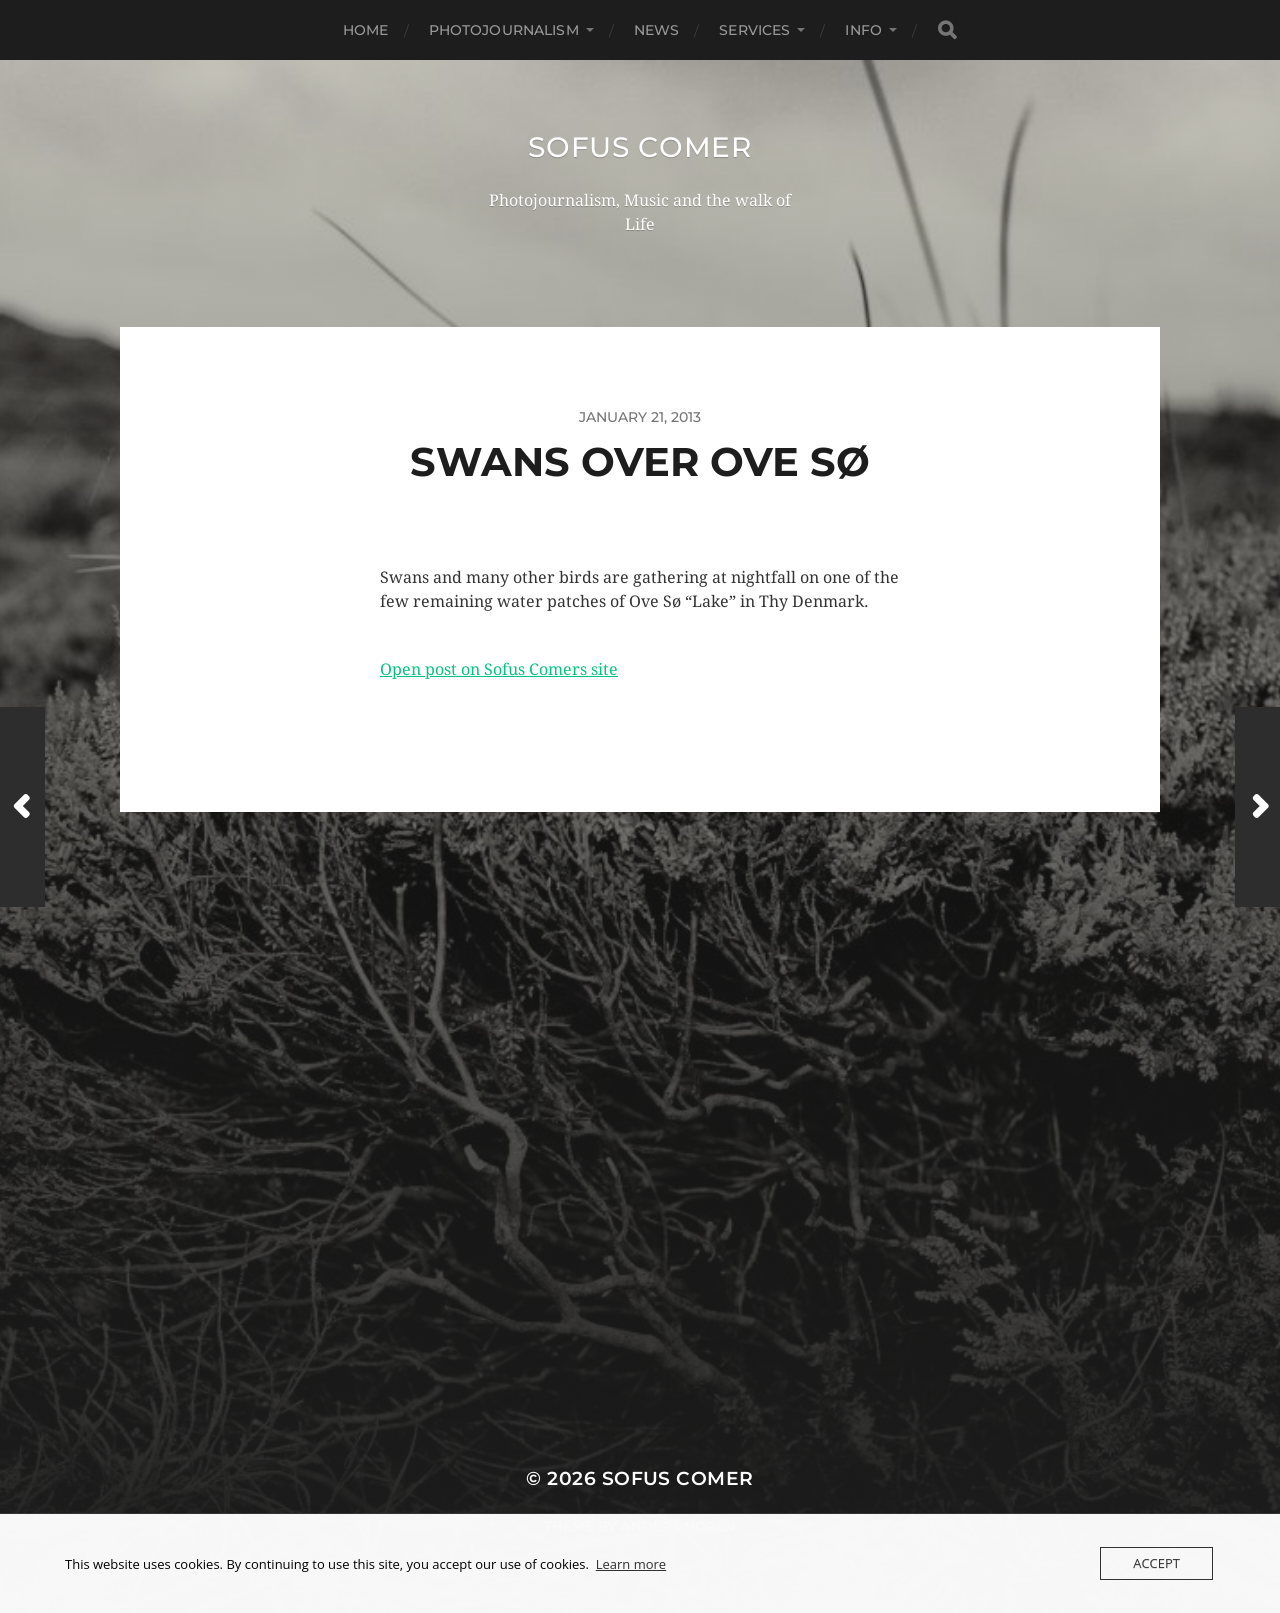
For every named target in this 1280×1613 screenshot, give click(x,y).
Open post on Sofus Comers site (499, 669)
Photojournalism (504, 30)
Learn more (631, 1564)
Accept (1156, 1563)
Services (754, 30)
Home (366, 30)
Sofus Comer (640, 147)
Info (863, 30)
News (657, 30)
